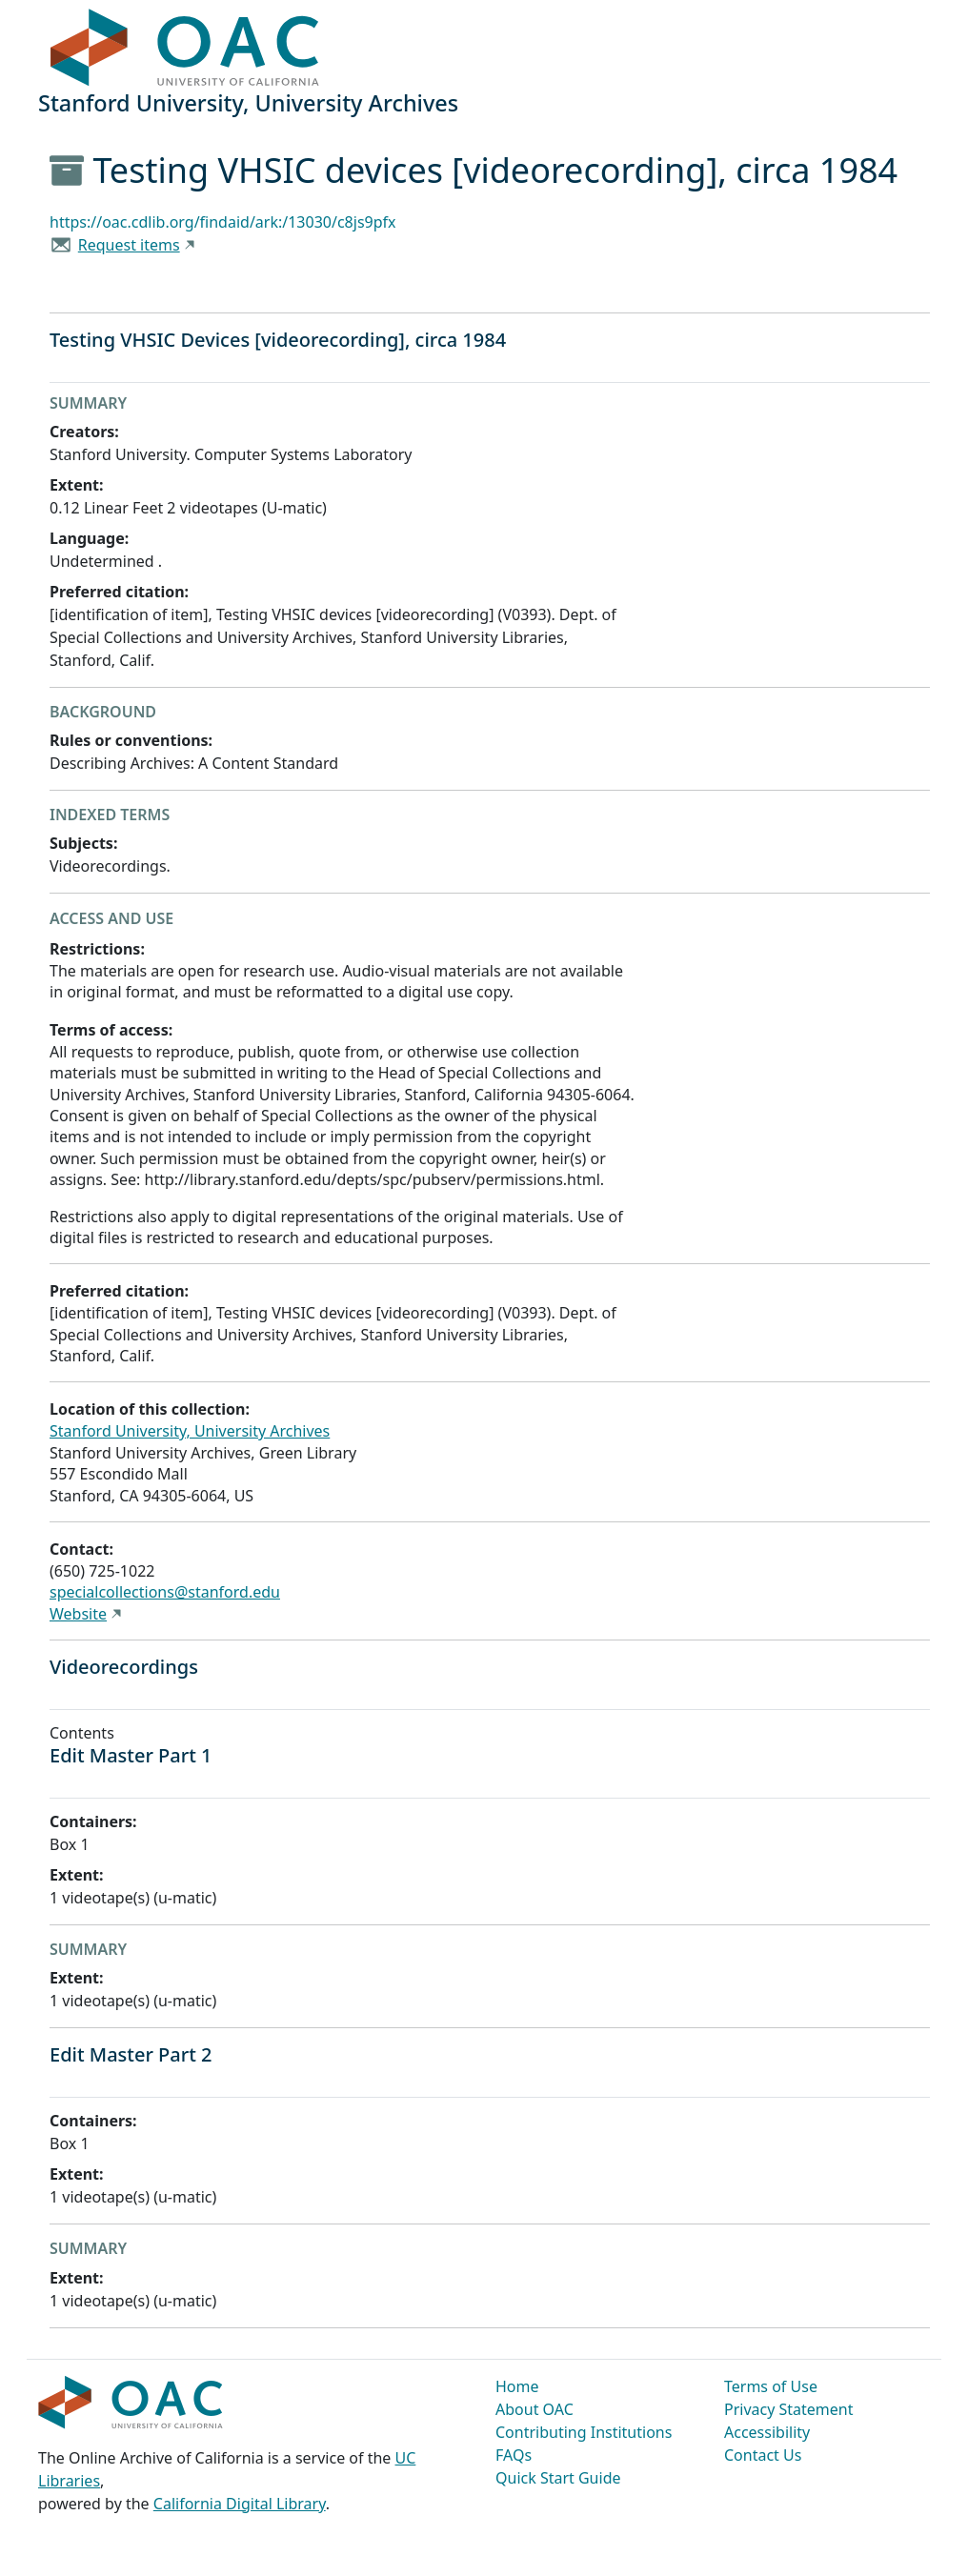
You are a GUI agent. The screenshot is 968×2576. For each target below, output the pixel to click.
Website (78, 1613)
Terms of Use (770, 2386)
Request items (129, 244)
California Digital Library (239, 2503)
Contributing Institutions (583, 2432)
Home (517, 2386)
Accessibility (767, 2432)
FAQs (513, 2455)
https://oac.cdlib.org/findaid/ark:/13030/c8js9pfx (223, 221)
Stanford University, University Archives (190, 1430)
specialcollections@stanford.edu (165, 1591)
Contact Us (762, 2455)
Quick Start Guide (558, 2477)
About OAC (534, 2409)
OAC (185, 49)
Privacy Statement (789, 2409)
